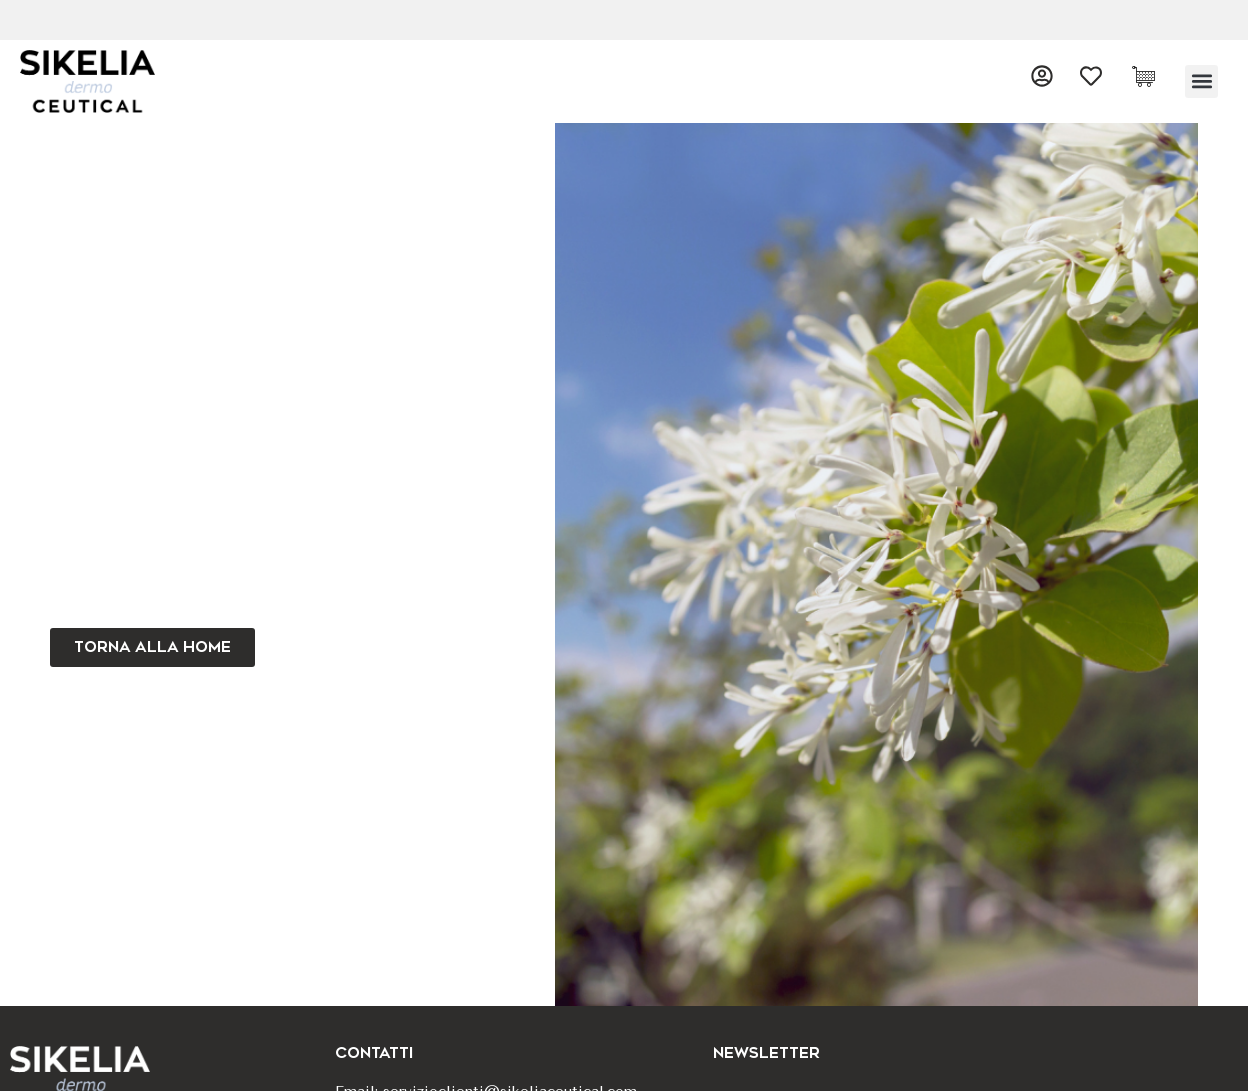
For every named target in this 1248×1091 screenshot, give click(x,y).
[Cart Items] (1148, 76)
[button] (1201, 81)
